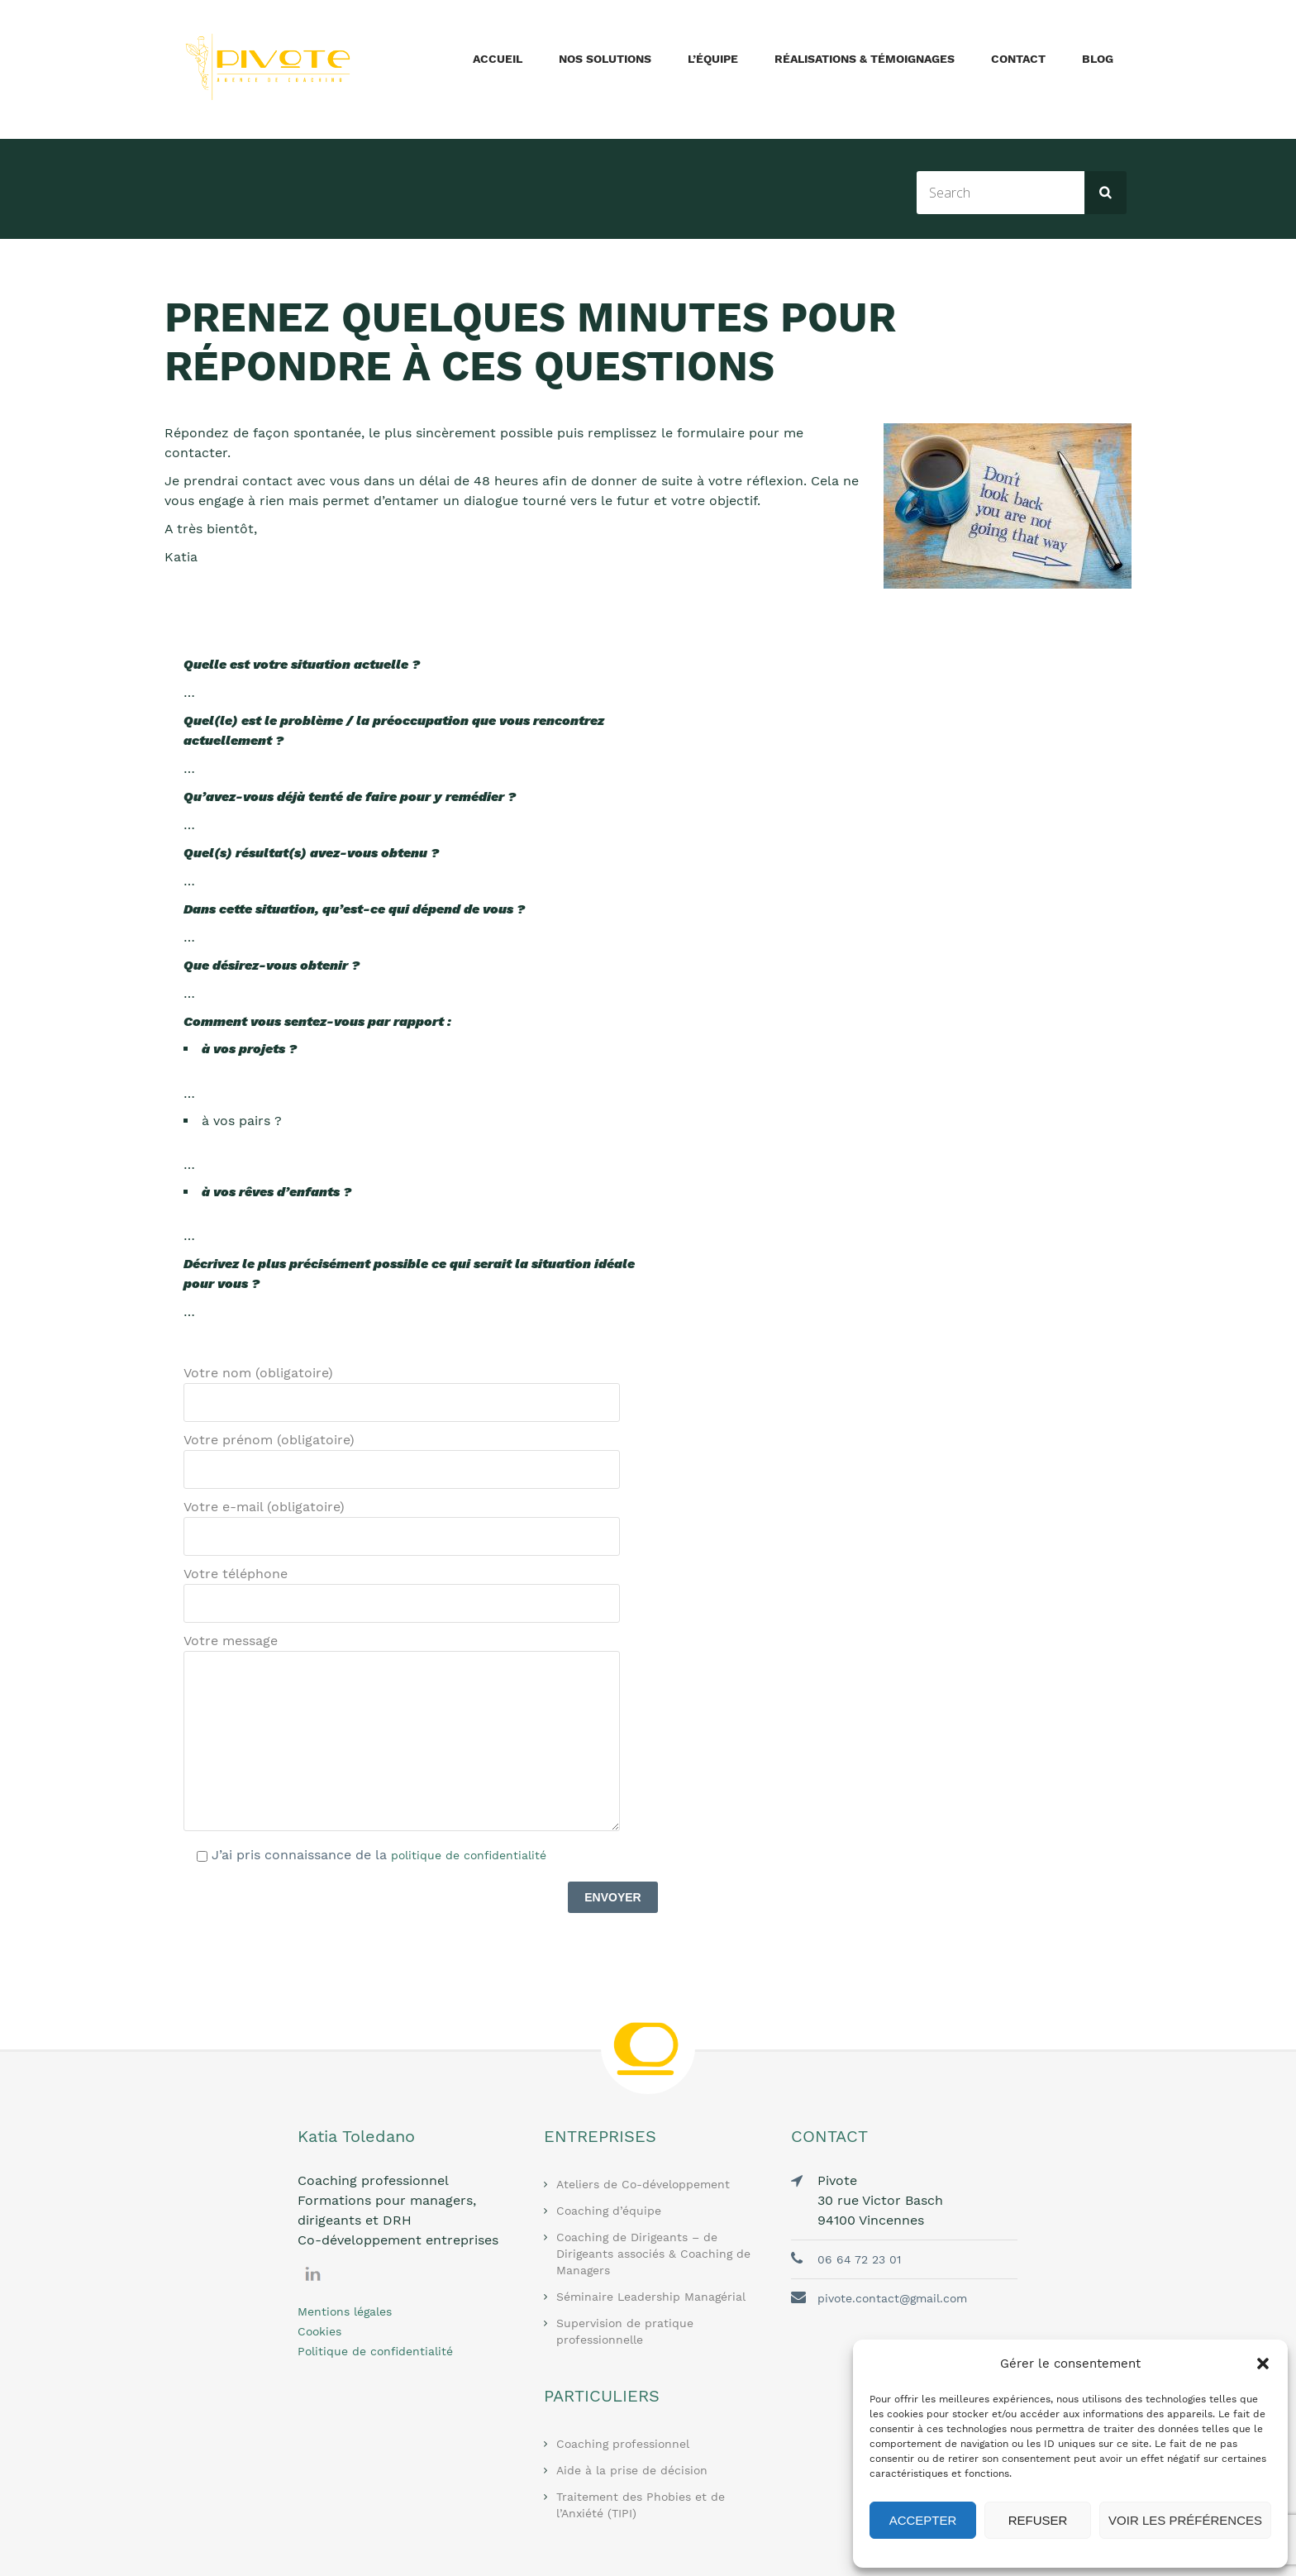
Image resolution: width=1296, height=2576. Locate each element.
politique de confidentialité (468, 1855)
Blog (1097, 58)
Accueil (497, 58)
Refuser (1038, 2520)
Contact (1018, 58)
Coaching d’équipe (608, 2210)
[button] (1263, 2363)
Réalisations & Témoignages (864, 58)
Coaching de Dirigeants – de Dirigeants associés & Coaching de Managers (653, 2253)
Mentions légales (345, 2311)
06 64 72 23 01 (859, 2259)
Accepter (923, 2520)
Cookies (319, 2331)
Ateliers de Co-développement (643, 2184)
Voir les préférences (1185, 2520)
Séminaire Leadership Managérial (651, 2296)
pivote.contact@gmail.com (892, 2298)
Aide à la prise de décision (632, 2470)
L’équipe (713, 58)
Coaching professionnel (622, 2443)
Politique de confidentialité (375, 2351)
